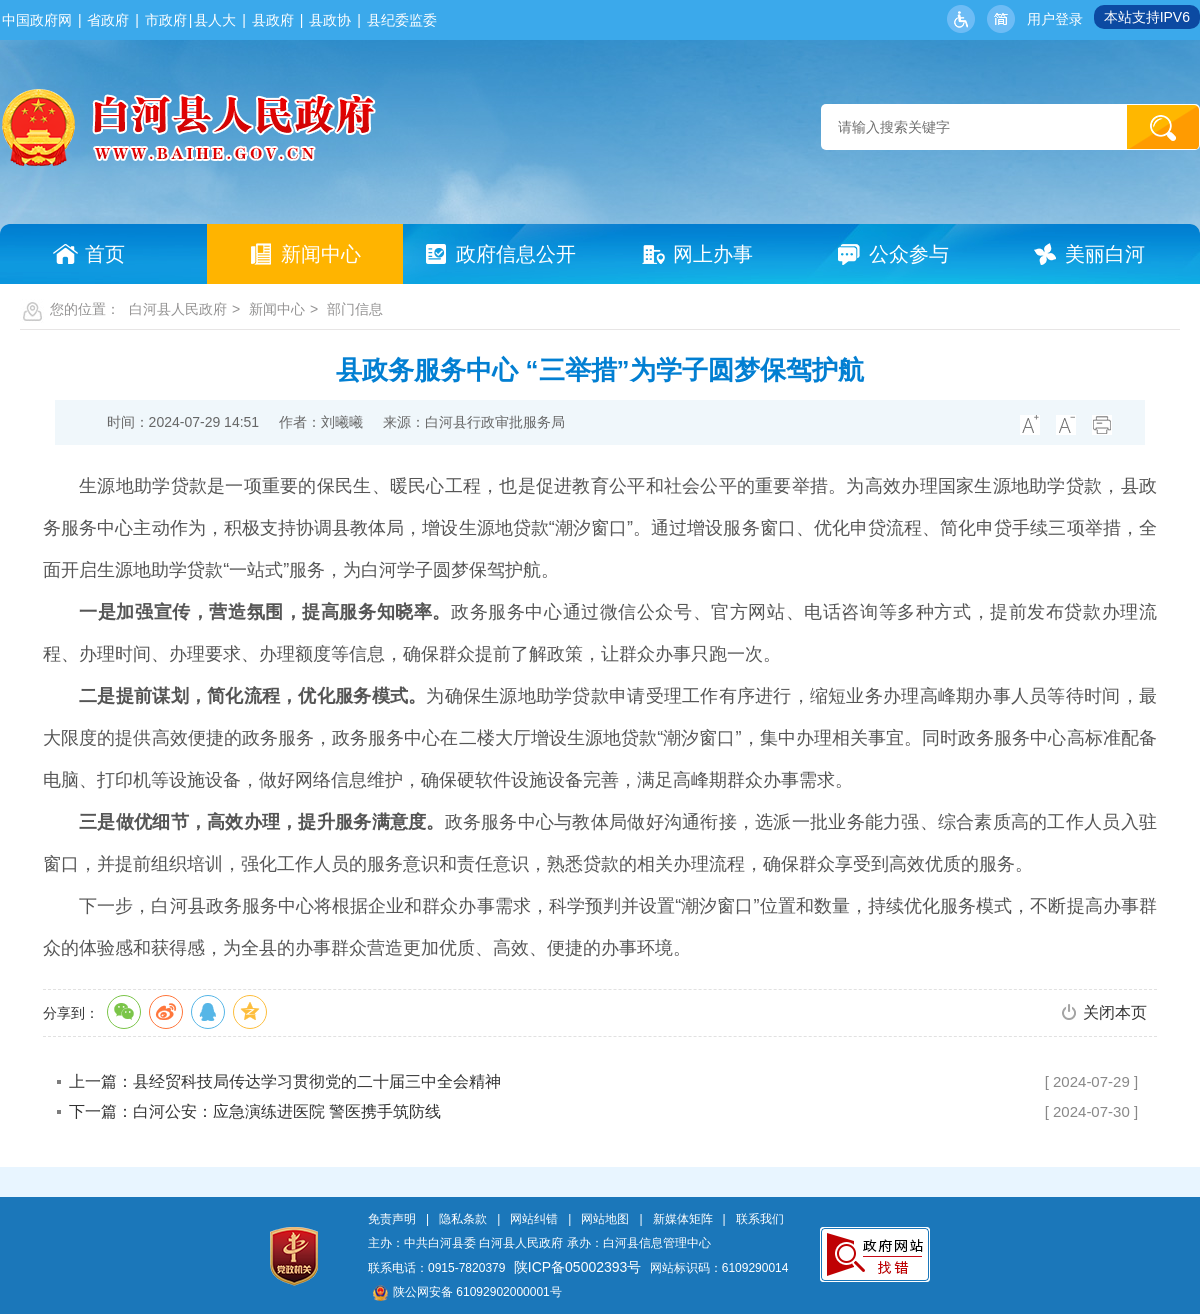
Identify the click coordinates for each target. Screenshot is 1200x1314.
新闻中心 (277, 309)
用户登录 (1055, 19)
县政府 (273, 20)
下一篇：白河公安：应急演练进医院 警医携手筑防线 (255, 1111)
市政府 (166, 20)
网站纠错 (534, 1219)
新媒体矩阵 (683, 1219)
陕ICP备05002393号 (578, 1267)
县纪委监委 (402, 20)
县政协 (330, 20)
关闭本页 (1115, 1012)
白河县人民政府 (178, 309)
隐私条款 (463, 1219)
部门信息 (355, 309)
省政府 (108, 20)
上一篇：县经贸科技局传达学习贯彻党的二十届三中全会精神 (285, 1081)
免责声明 (392, 1219)
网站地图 (605, 1219)
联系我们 (760, 1219)
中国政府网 (37, 20)
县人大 (215, 20)
